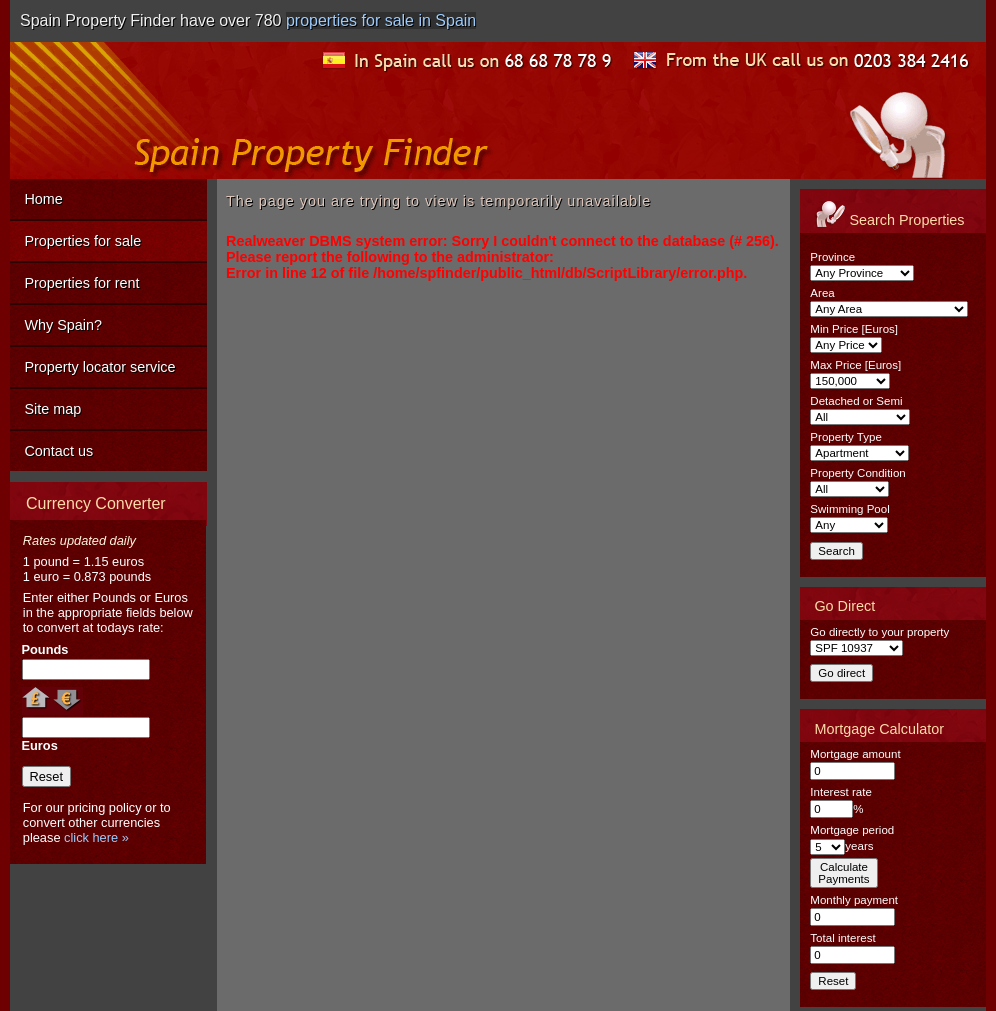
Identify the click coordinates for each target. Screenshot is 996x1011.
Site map (52, 409)
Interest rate (840, 792)
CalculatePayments (843, 873)
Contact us (58, 451)
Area (822, 293)
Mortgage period (852, 830)
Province (832, 257)
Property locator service (99, 367)
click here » (96, 837)
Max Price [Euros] (855, 365)
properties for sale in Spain (381, 20)
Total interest (842, 938)
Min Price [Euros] (854, 329)
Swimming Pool (849, 509)
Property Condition (857, 473)
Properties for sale (82, 241)
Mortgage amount (855, 754)
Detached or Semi (856, 401)
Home (43, 199)
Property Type (845, 437)
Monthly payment (854, 900)
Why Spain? (63, 325)
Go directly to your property (879, 632)
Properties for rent (81, 283)
